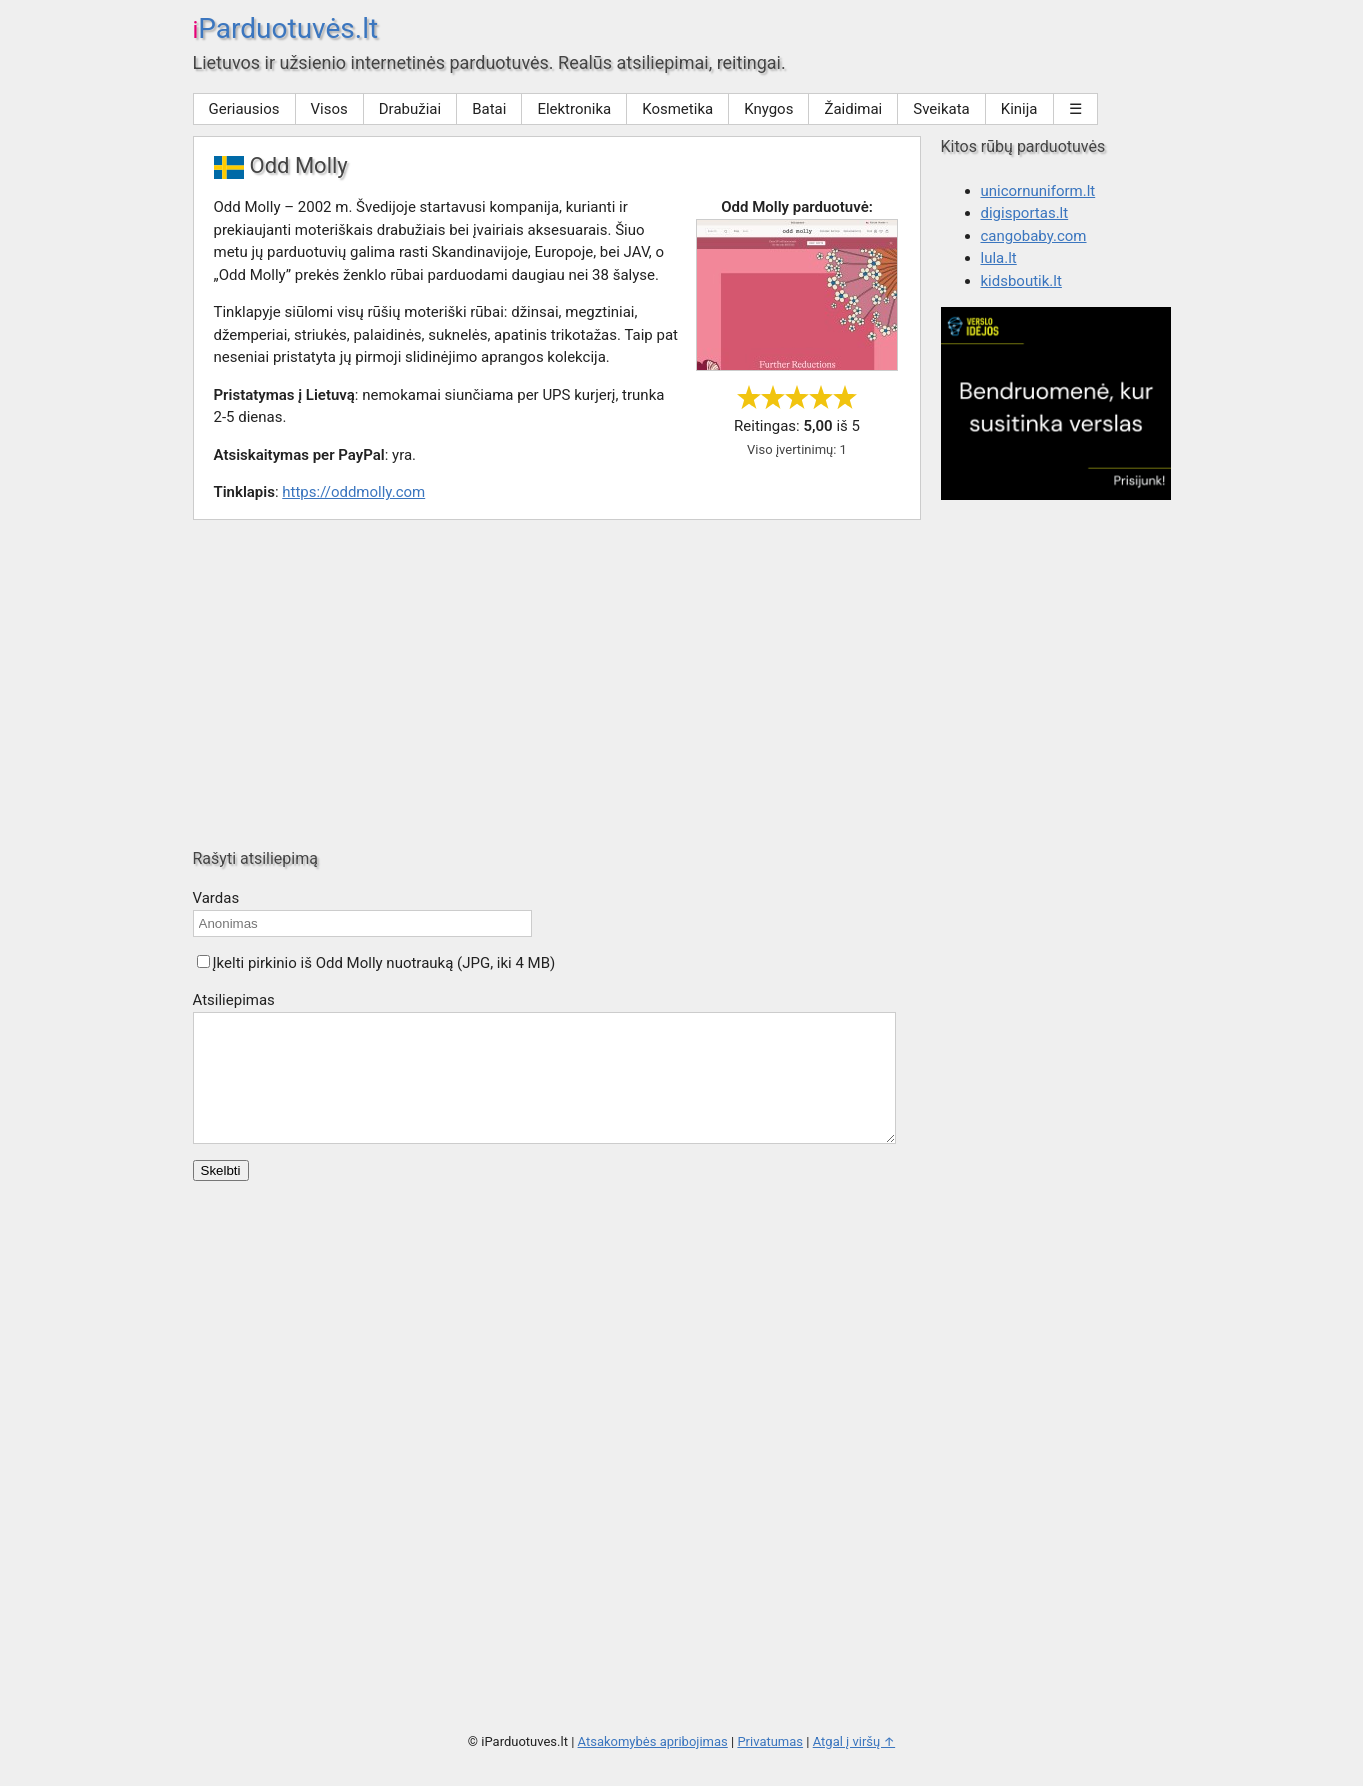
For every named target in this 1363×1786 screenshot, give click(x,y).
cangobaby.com (1034, 236)
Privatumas (770, 1765)
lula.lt (999, 258)
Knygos (768, 109)
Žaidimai (853, 109)
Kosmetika (677, 109)
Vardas (216, 898)
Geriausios (244, 109)
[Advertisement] (682, 684)
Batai (489, 109)
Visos (329, 109)
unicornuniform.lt (1038, 191)
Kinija (1019, 109)
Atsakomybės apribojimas (653, 1765)
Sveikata (941, 109)
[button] (203, 961)
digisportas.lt (1025, 213)
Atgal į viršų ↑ (854, 1765)
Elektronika (574, 109)
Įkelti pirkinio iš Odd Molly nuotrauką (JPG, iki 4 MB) (384, 963)
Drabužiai (410, 109)
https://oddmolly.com (353, 492)
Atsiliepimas (234, 1000)
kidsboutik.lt (1021, 281)
